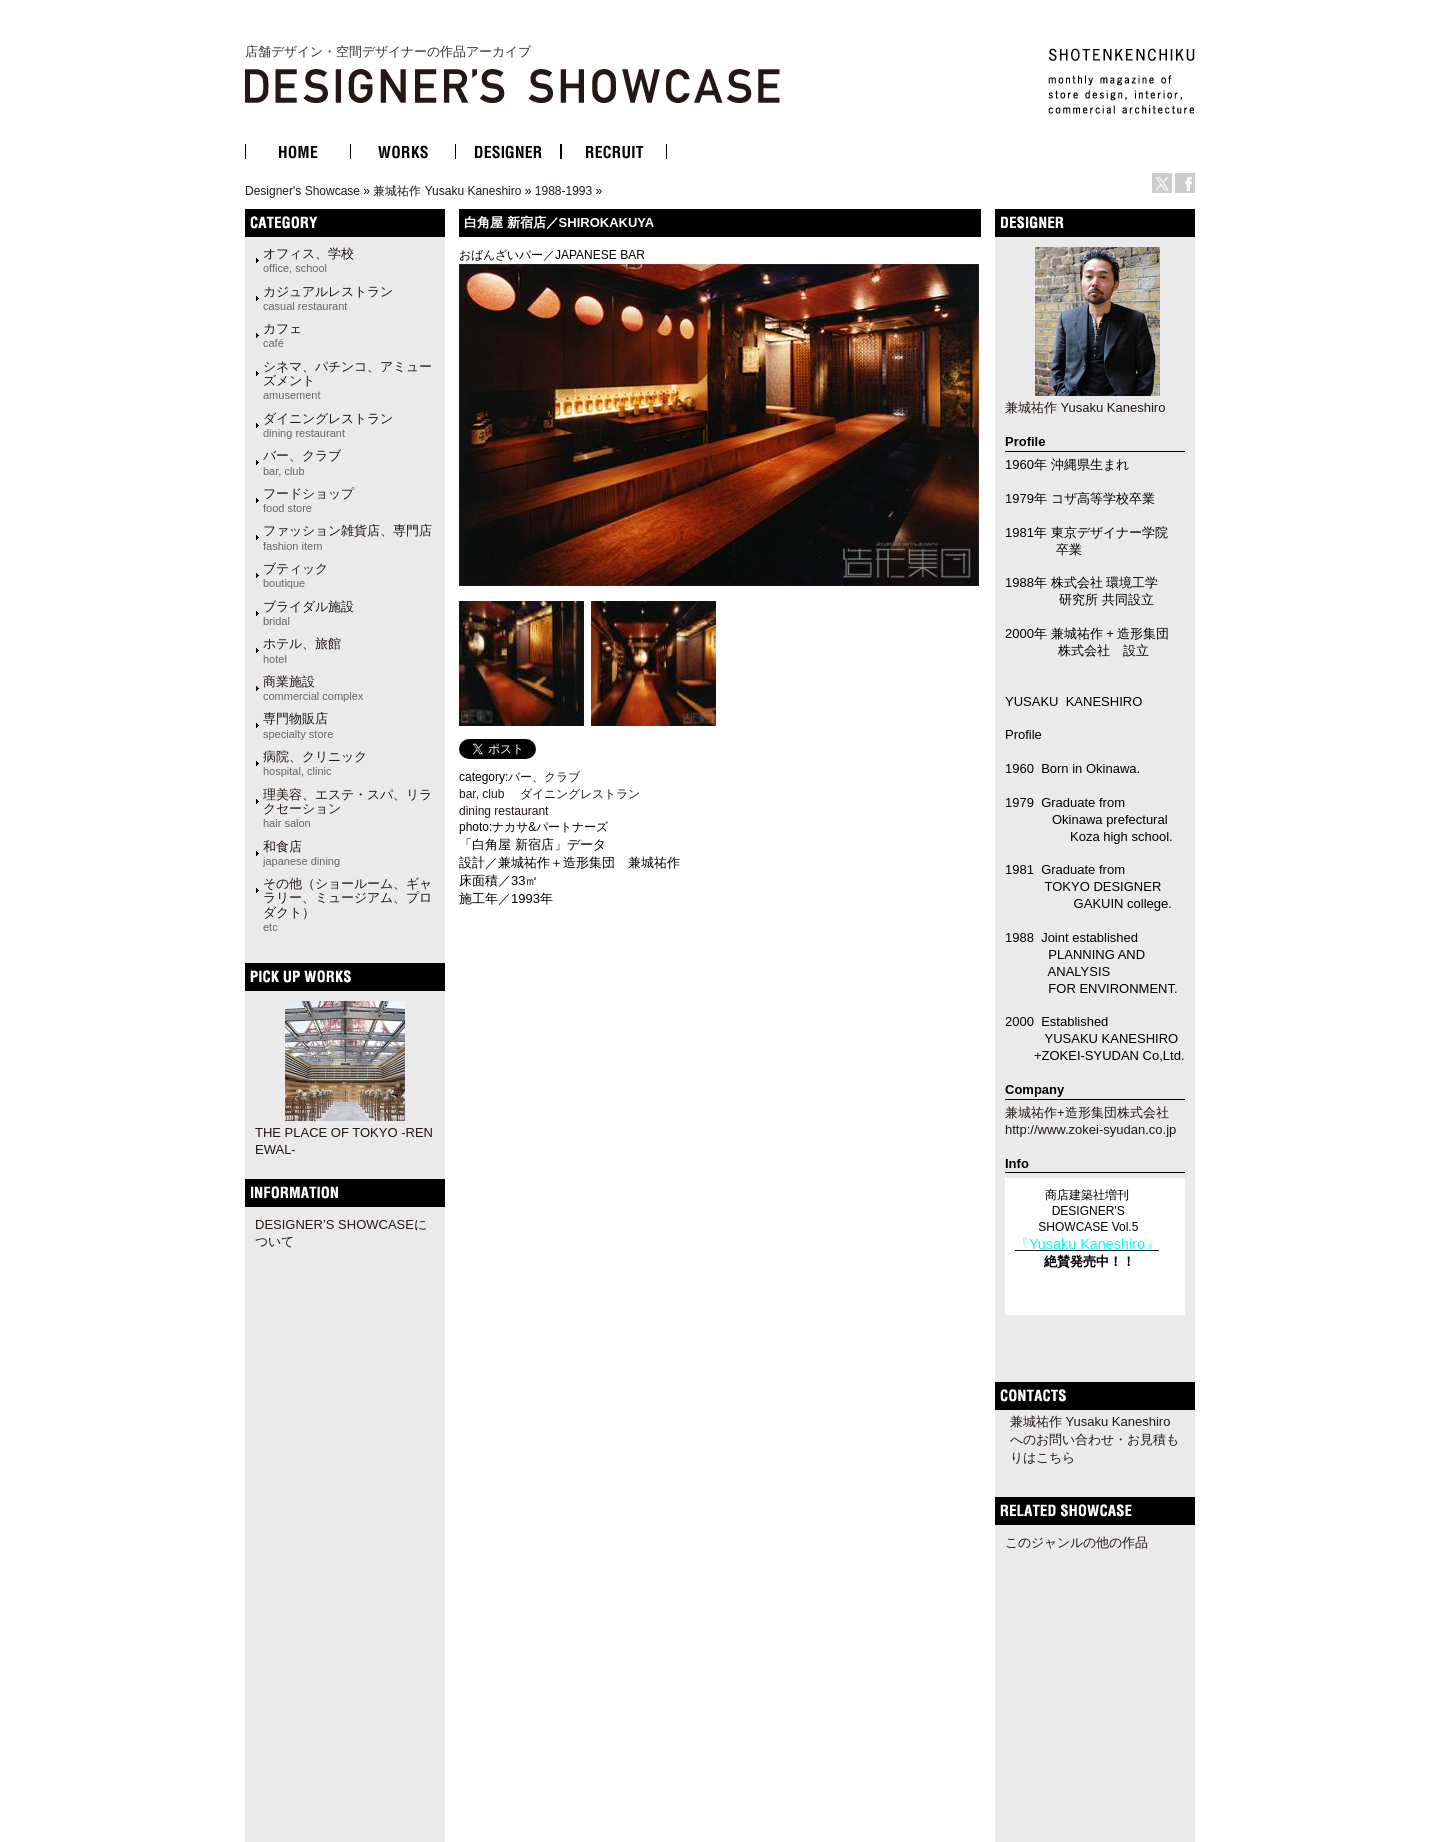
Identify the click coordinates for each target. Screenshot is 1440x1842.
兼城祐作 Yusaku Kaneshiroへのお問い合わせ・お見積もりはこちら (1094, 1439)
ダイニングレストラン (328, 425)
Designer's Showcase (302, 191)
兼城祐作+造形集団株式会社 (1087, 1112)
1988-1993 (563, 191)
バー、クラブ (302, 462)
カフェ (282, 335)
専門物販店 (298, 725)
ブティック (295, 575)
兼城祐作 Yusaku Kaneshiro (447, 191)
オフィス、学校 (308, 260)
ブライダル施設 (308, 613)
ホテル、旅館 (302, 650)
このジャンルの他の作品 (1076, 1542)
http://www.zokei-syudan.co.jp (1090, 1129)
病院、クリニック (315, 763)
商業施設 (313, 688)
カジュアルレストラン (328, 298)
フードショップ (308, 500)
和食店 (301, 853)
